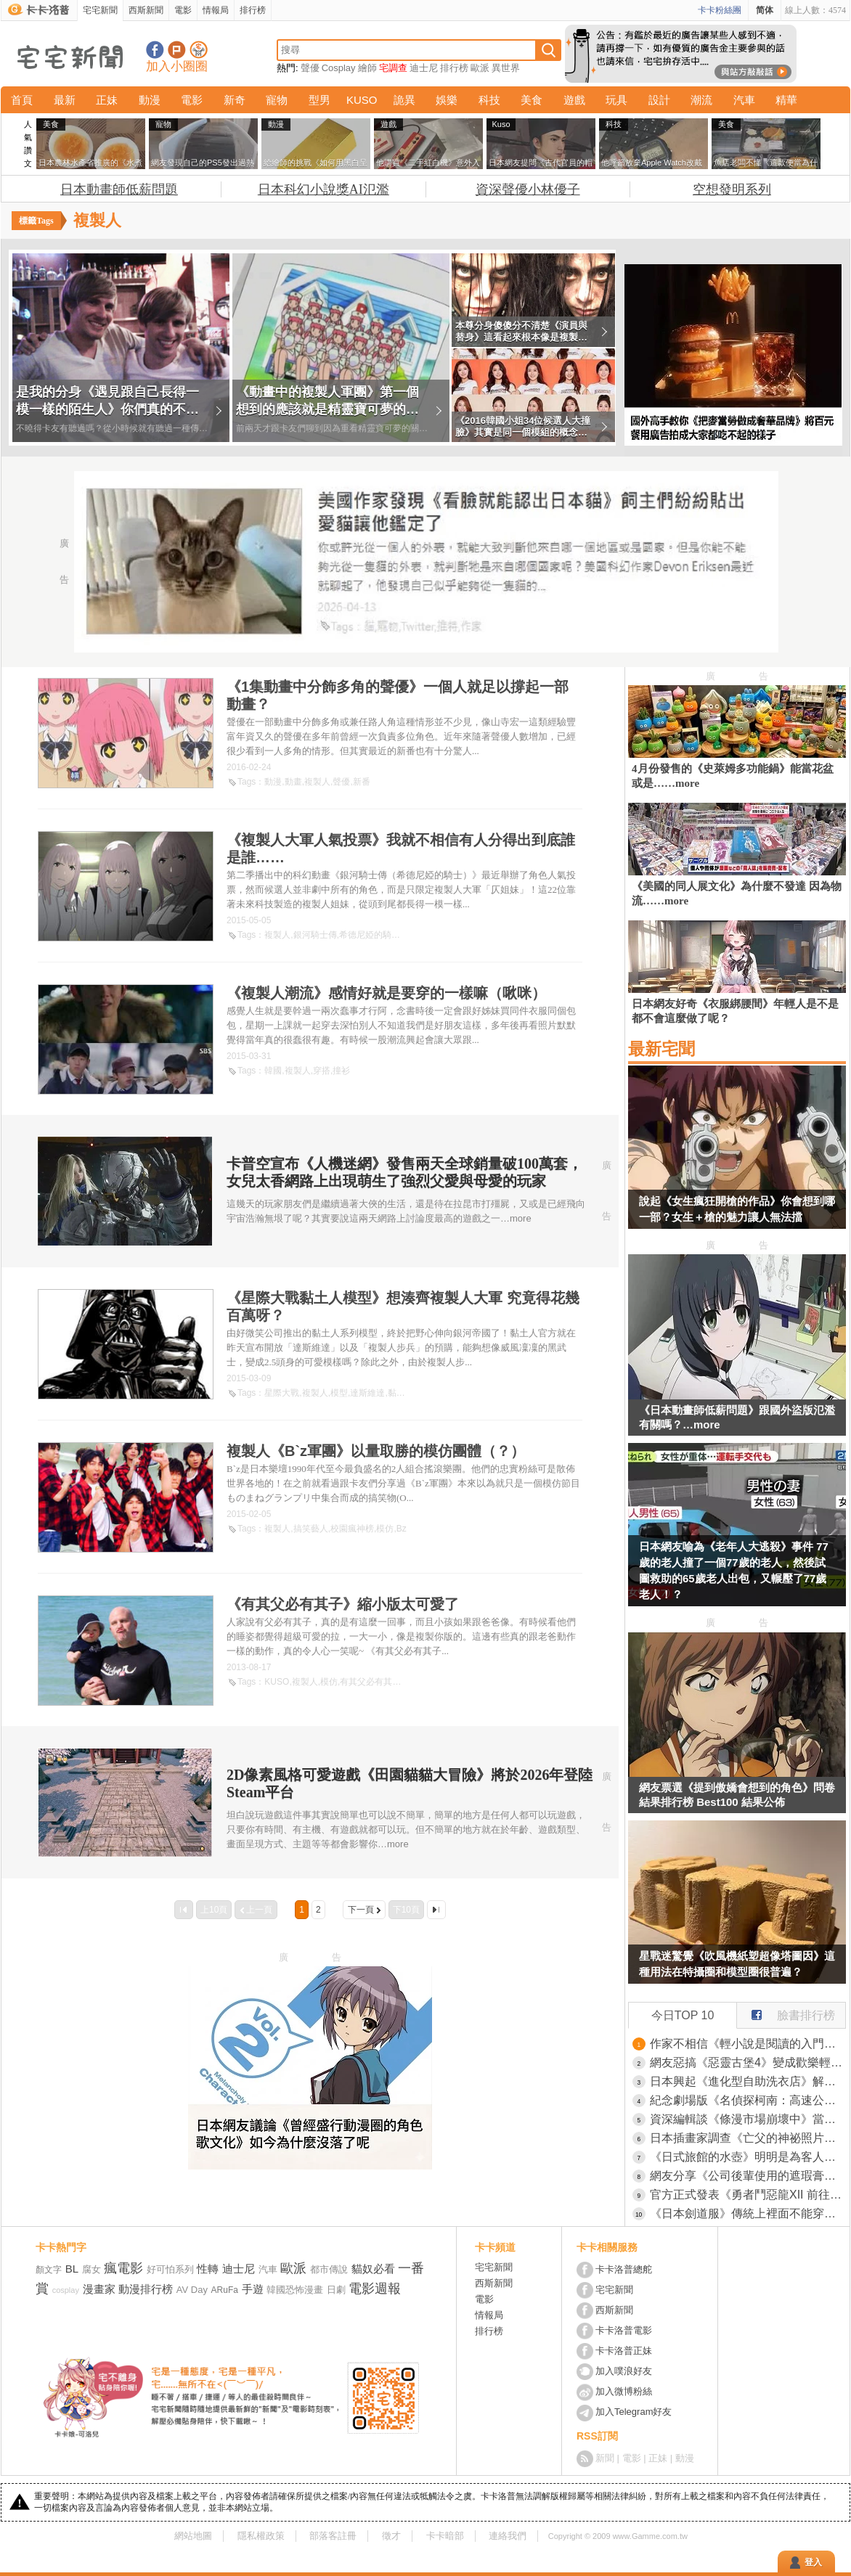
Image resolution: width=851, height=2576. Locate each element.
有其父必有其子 (370, 1682)
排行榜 (253, 10)
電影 (183, 10)
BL (71, 2268)
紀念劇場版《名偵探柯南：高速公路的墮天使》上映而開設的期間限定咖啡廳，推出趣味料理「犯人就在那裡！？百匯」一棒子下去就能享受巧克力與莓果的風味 (748, 2100)
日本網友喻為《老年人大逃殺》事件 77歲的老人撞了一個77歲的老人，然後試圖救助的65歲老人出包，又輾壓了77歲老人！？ (733, 1570)
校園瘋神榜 (352, 1529)
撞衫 (341, 1071)
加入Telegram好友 (633, 2411)
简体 (764, 10)
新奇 (234, 100)
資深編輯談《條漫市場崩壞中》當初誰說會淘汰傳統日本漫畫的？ (748, 2119)
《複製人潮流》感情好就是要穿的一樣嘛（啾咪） (386, 993)
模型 (339, 1393)
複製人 (317, 782)
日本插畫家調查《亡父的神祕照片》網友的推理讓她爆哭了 (748, 2138)
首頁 (22, 100)
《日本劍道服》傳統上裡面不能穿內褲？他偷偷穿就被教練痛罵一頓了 (748, 2213)
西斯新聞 (146, 10)
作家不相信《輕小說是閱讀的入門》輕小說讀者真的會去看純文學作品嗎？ (748, 2043)
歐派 (480, 67)
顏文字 (49, 2270)
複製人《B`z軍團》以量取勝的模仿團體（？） (376, 1451)
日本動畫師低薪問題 (119, 189)
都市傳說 (329, 2269)
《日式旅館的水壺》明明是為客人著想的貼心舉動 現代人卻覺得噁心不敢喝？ (748, 2157)
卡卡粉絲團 (719, 10)
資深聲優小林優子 (528, 189)
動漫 (149, 100)
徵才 (391, 2535)
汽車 (744, 100)
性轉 (208, 2268)
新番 (361, 782)
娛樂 (446, 100)
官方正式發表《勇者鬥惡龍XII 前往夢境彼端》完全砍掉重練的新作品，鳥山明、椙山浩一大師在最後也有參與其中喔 (748, 2194)
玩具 (616, 100)
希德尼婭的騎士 (369, 935)
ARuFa (224, 2290)
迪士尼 (424, 67)
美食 (531, 100)
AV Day (192, 2289)
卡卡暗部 (445, 2535)
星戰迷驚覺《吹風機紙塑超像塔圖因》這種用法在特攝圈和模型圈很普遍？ (737, 1964)
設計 (659, 100)
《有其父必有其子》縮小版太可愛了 (343, 1604)
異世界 (506, 67)
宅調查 (393, 67)
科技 (489, 100)
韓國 (273, 1071)
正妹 (107, 100)
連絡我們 (507, 2535)
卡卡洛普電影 (623, 2330)
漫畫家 (99, 2289)
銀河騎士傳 (315, 935)
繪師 (367, 67)
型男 (319, 100)
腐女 (91, 2269)
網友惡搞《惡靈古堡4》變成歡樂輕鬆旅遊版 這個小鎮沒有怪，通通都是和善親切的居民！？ (748, 2062)
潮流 (701, 100)
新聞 (604, 2458)
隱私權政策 (261, 2535)
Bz (401, 1529)
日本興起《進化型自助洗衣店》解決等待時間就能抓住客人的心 (748, 2081)
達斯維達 (367, 1393)
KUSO (362, 100)
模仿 (385, 1529)
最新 (65, 100)
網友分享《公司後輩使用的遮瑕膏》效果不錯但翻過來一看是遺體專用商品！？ (748, 2176)
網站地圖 (193, 2535)
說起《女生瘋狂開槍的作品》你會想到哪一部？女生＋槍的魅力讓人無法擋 (737, 1209)
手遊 (253, 2289)
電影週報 (375, 2288)
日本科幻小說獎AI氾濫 (323, 189)
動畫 (293, 782)
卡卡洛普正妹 (623, 2350)
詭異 (404, 100)
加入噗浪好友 (177, 50)
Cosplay (339, 67)
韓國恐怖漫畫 (294, 2289)
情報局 (216, 10)
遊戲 (574, 100)
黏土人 (401, 1393)
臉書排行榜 (786, 2012)
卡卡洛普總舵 (623, 2269)
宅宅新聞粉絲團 (155, 50)
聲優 (310, 67)
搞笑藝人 (310, 1529)
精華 (786, 100)
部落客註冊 (333, 2535)
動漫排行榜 (145, 2289)
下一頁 (361, 1910)
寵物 (277, 100)
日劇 (336, 2289)
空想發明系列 (732, 189)
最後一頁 (436, 1909)
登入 (813, 2562)
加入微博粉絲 (623, 2391)
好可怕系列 (170, 2269)
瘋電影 (123, 2268)
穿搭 (321, 1071)
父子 (412, 1682)
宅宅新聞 (100, 10)
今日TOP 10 (682, 2015)
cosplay (65, 2290)
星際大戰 (281, 1393)
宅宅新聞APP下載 (199, 50)
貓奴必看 (373, 2268)
